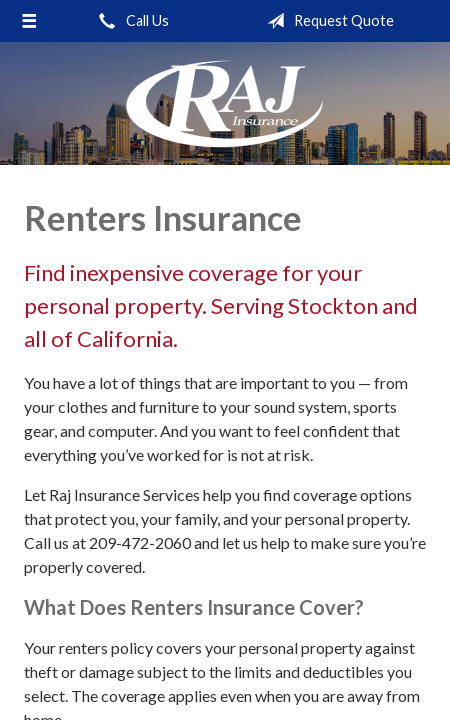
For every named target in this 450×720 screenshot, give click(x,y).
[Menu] (29, 21)
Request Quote (326, 21)
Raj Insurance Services (225, 103)
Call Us (130, 21)
